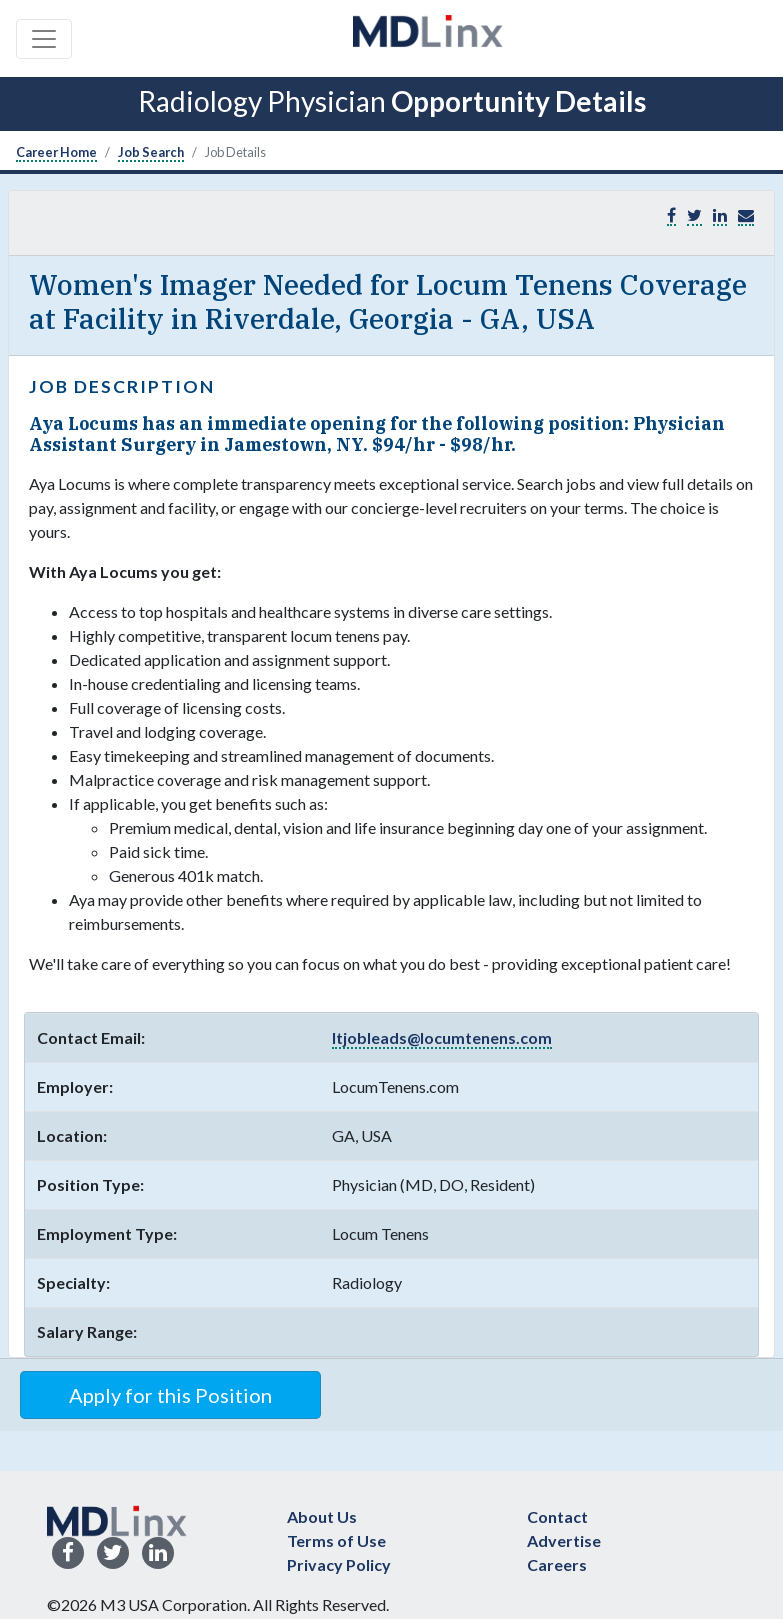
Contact (557, 1516)
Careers (557, 1564)
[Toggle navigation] (44, 39)
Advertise (564, 1540)
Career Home (56, 152)
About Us (322, 1516)
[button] (746, 215)
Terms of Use (336, 1540)
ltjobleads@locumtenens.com (442, 1037)
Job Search (151, 152)
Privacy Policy (339, 1564)
